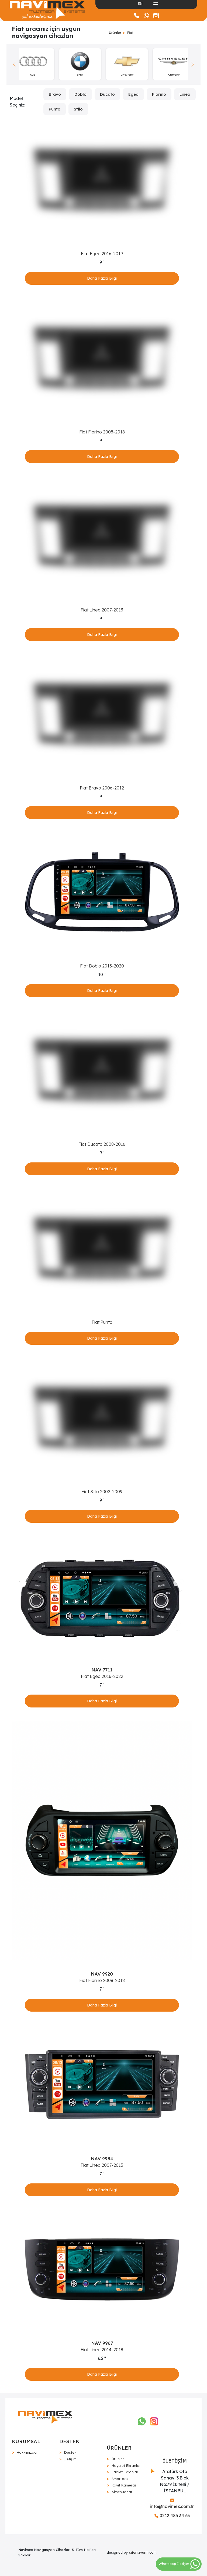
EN (140, 3)
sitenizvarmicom (143, 2552)
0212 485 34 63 (172, 2515)
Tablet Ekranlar (125, 2472)
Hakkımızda (27, 2452)
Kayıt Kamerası (124, 2485)
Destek (70, 2452)
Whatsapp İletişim (179, 2563)
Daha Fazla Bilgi (102, 278)
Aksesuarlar (122, 2492)
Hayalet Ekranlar (126, 2465)
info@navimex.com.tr (172, 2504)
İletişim (70, 2459)
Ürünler (115, 32)
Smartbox (120, 2479)
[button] (192, 64)
